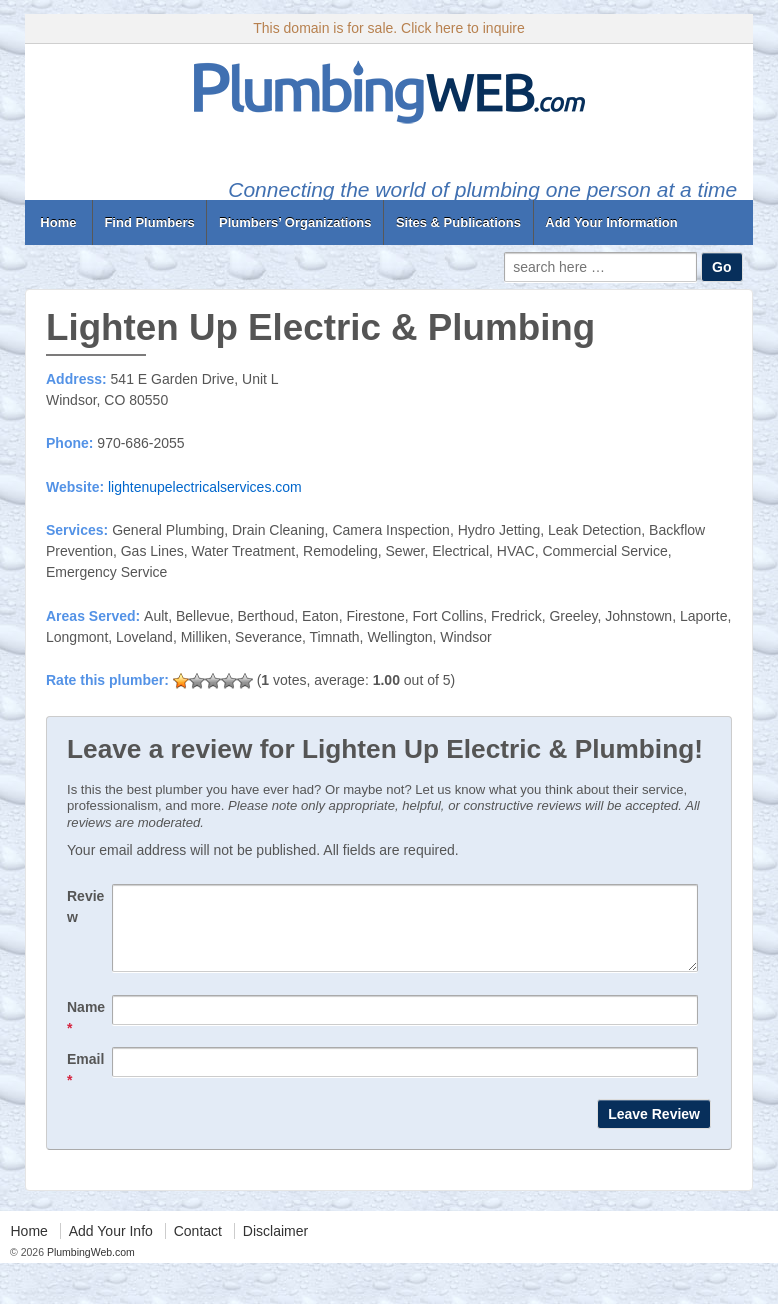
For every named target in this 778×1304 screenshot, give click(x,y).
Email (85, 1084)
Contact (198, 1246)
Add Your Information (611, 222)
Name (86, 1032)
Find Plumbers (149, 222)
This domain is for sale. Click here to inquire (389, 28)
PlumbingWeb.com (89, 1267)
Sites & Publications (458, 222)
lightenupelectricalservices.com (205, 487)
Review (85, 906)
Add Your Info (111, 1246)
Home (58, 222)
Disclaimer (275, 1246)
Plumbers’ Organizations (295, 222)
